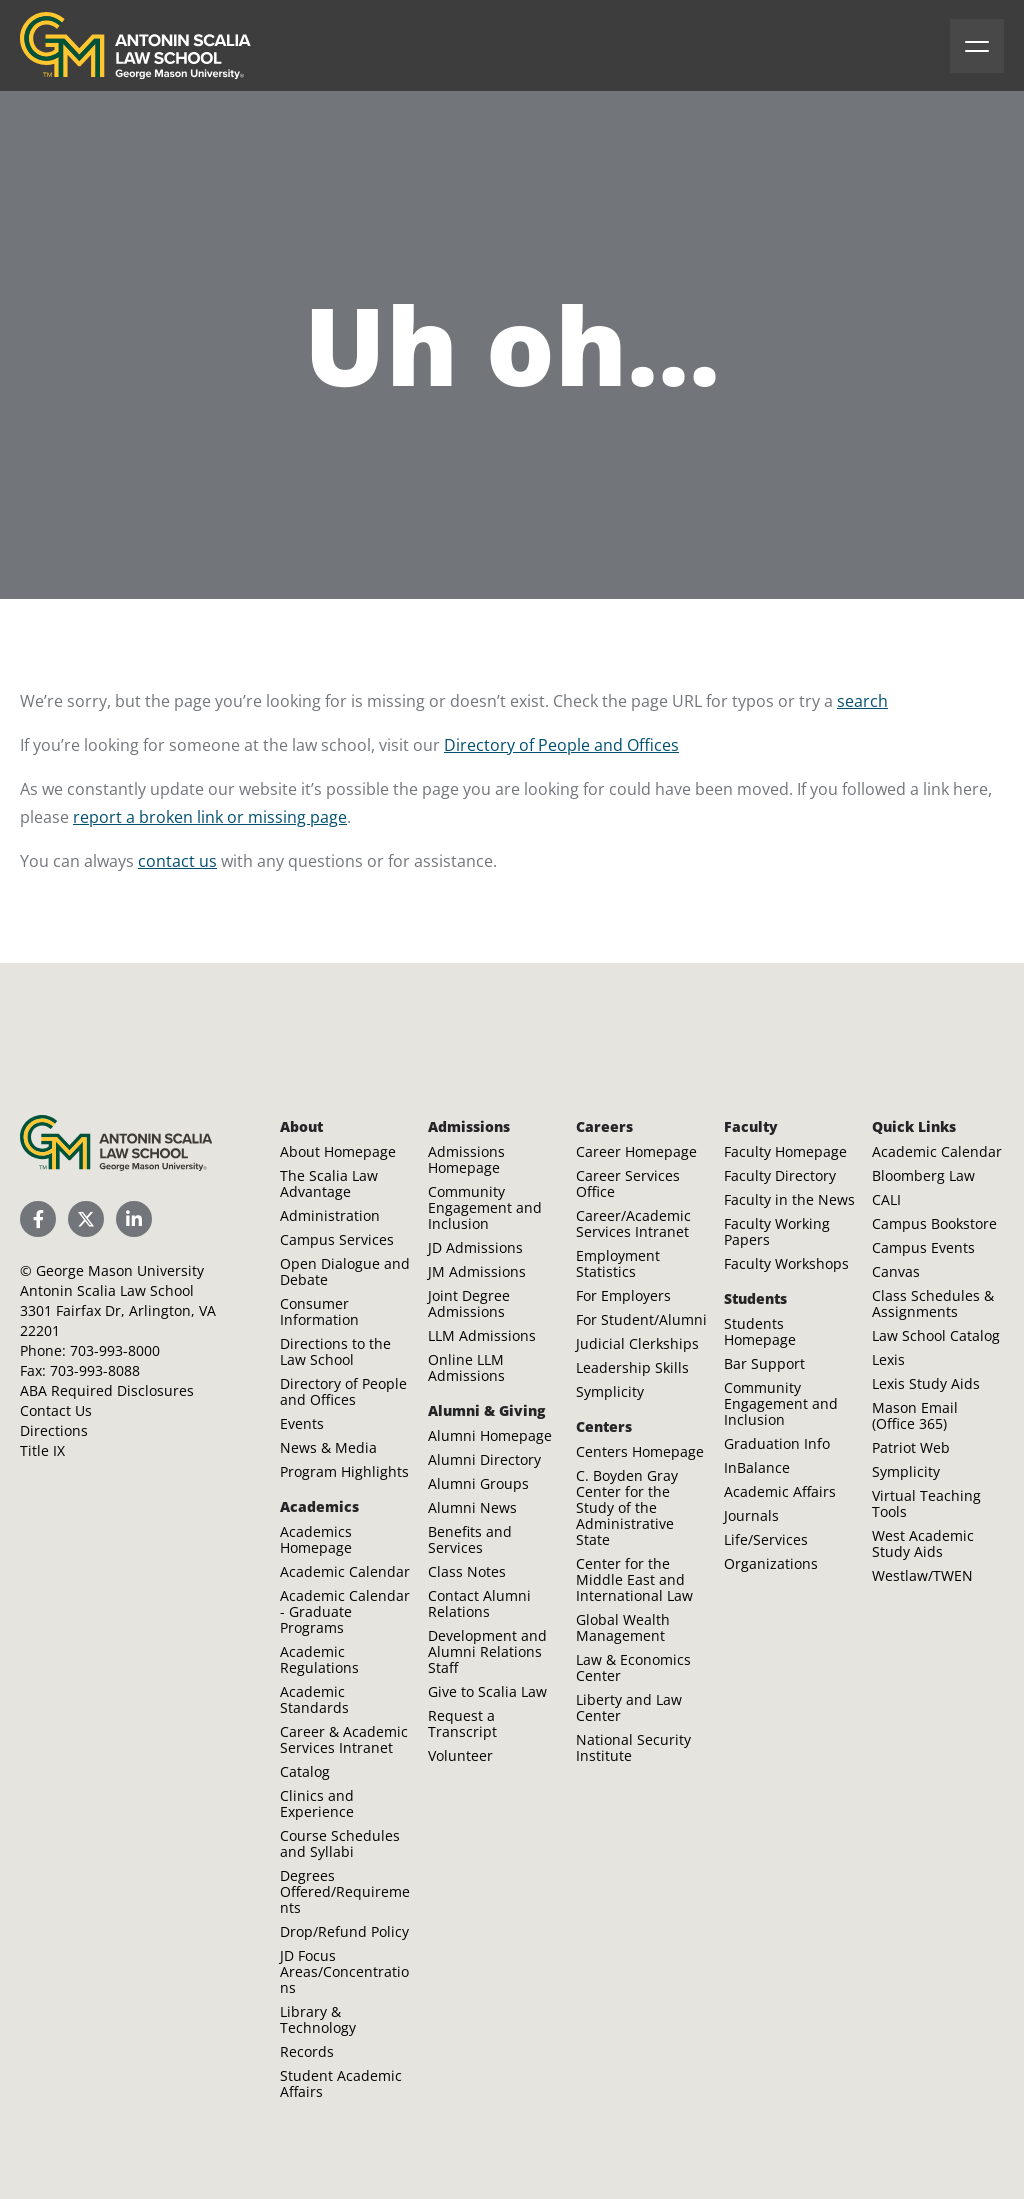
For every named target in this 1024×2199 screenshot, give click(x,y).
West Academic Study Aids (923, 1543)
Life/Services (766, 1539)
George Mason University (120, 1270)
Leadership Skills (632, 1367)
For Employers (623, 1295)
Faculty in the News (789, 1199)
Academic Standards (314, 1699)
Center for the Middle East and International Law (634, 1579)
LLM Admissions (482, 1335)
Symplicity (610, 1391)
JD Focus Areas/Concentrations (344, 1971)
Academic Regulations (319, 1659)
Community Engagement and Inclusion (485, 1207)
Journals (751, 1515)
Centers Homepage (640, 1451)
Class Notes (467, 1571)
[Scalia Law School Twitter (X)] (86, 1219)
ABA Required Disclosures (107, 1390)
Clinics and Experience (317, 1803)
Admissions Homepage (466, 1159)
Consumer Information (319, 1311)
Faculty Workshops (786, 1263)
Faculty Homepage (785, 1151)
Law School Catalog (936, 1335)
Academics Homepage (316, 1539)
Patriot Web (911, 1447)
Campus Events (923, 1247)
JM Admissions (477, 1271)
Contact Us (56, 1410)
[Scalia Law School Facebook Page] (38, 1219)
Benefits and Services (470, 1539)
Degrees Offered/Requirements (345, 1891)
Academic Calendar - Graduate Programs (345, 1611)
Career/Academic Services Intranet (633, 1223)
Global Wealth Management (623, 1627)
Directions (54, 1430)
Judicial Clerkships (637, 1343)
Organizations (771, 1563)
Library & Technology (318, 2019)
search (862, 701)
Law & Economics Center (633, 1667)
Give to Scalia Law (487, 1691)
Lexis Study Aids (926, 1383)
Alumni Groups (478, 1483)
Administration (330, 1215)
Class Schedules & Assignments (933, 1303)
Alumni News (472, 1507)
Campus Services (337, 1239)
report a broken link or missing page (210, 817)
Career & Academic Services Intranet (344, 1739)
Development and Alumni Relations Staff (487, 1651)
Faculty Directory (780, 1175)
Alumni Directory (484, 1459)
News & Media (328, 1447)
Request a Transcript (462, 1723)
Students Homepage (760, 1331)
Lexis (888, 1359)
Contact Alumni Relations (479, 1603)
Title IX (42, 1450)
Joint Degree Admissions (469, 1303)
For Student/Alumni (641, 1319)
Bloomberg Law (923, 1175)
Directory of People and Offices (561, 745)
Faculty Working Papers (777, 1231)
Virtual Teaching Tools (926, 1503)
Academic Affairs (780, 1491)
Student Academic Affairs (341, 2083)
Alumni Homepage (490, 1435)
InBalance (757, 1467)
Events (302, 1423)
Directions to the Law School (335, 1351)
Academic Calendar (345, 1571)
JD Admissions (475, 1247)
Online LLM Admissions (466, 1367)
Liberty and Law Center (629, 1707)
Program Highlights (344, 1471)
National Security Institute (633, 1747)
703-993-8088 (95, 1370)
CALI (886, 1199)
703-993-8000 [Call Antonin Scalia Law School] (115, 1350)
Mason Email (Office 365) (915, 1415)
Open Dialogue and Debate (345, 1271)
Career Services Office (628, 1183)
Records (307, 2051)
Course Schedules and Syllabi (340, 1843)
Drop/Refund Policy (344, 1931)
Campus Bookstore (934, 1223)
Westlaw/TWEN (922, 1575)
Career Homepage (636, 1151)
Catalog (305, 1771)
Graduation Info (777, 1443)
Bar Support (764, 1363)
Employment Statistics (618, 1263)
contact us (177, 861)
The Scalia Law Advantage (329, 1183)
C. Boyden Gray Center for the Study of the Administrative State (627, 1507)
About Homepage (338, 1151)
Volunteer (460, 1755)
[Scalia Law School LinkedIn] (134, 1219)
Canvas (896, 1271)
